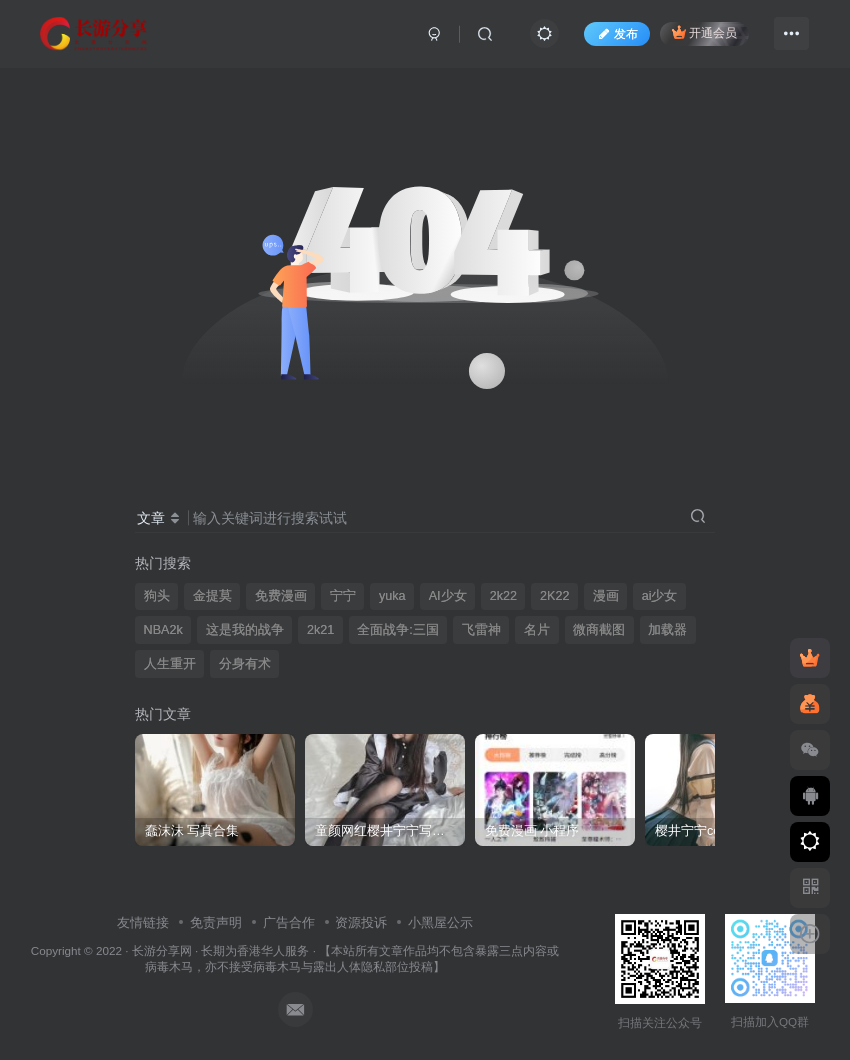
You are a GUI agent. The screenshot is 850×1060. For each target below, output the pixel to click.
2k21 (320, 630)
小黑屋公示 (440, 922)
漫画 (606, 596)
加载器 (667, 630)
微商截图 (599, 630)
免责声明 (216, 922)
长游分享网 (162, 949)
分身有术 (245, 664)
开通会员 (704, 32)
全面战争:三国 (398, 630)
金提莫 (212, 596)
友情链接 (143, 922)
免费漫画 (281, 596)
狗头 (157, 596)
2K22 (554, 596)
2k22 (503, 596)
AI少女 (448, 596)
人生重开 (170, 664)
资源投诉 (361, 922)
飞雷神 (481, 630)
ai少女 (660, 596)
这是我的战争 (245, 630)
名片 (537, 630)
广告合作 (289, 922)
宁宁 (343, 596)
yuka (392, 596)
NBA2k (163, 630)
